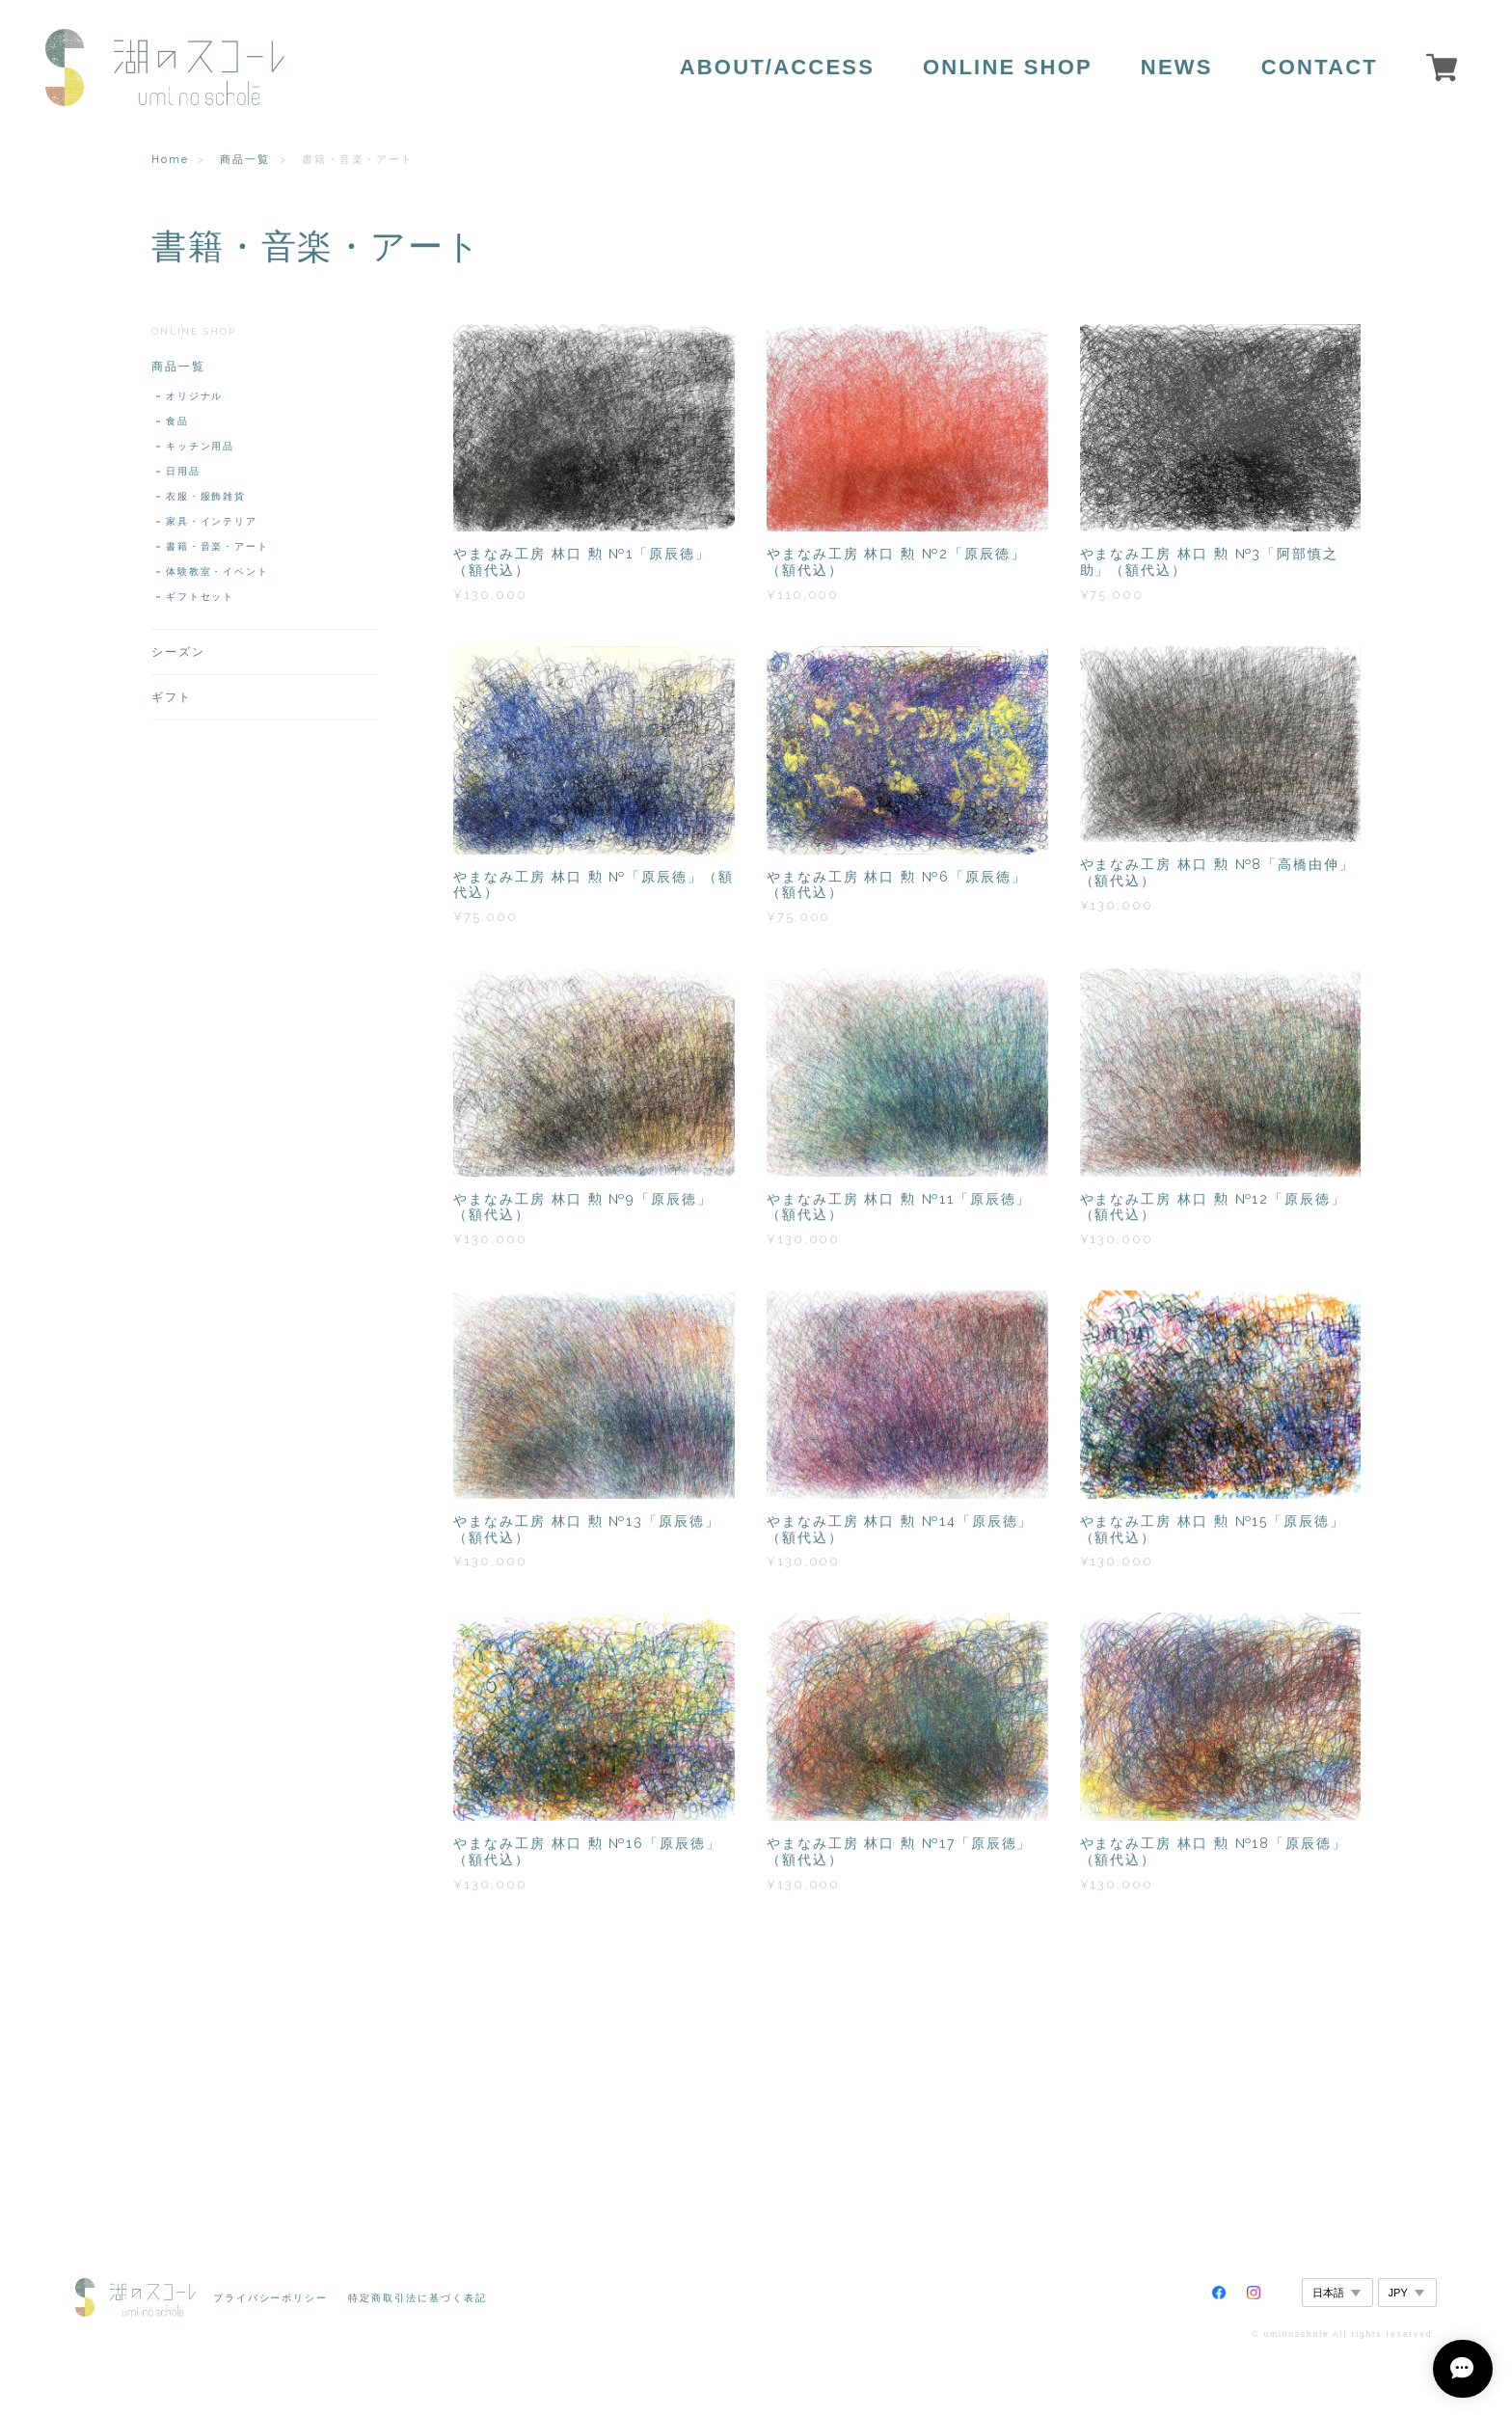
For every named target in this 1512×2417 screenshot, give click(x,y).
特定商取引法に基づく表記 (417, 2298)
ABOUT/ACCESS (777, 67)
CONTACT (1319, 67)
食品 (177, 421)
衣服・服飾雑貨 (206, 496)
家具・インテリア (211, 521)
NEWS (1177, 67)
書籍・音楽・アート (217, 546)
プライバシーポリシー (270, 2298)
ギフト (171, 697)
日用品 (183, 471)
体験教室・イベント (217, 571)
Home (170, 159)
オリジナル (195, 396)
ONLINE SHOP (1008, 67)
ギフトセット (200, 596)
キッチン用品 (200, 446)
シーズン (178, 652)
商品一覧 (245, 159)
